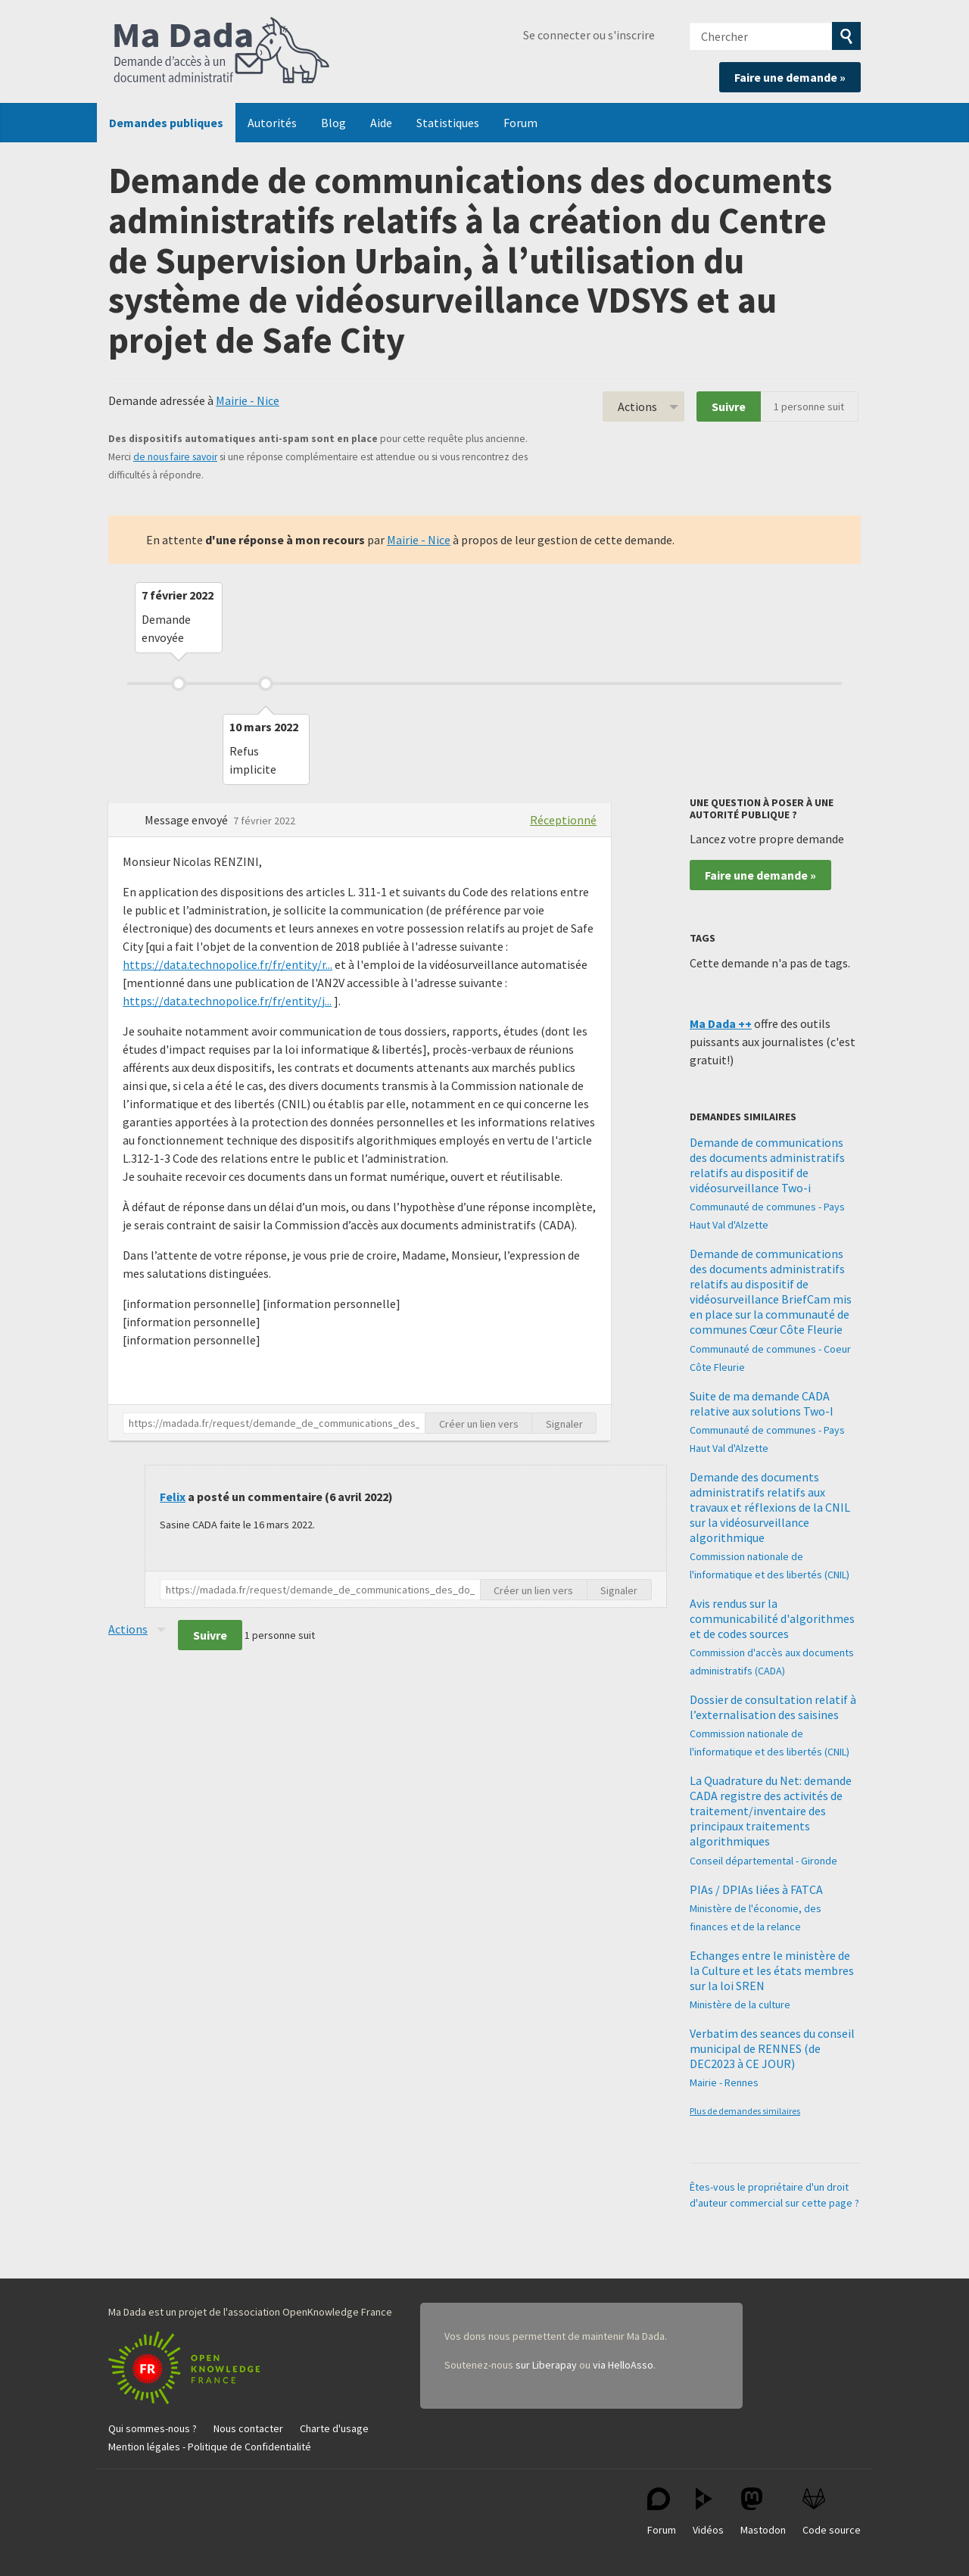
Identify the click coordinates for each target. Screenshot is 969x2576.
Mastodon (763, 2512)
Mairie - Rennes (724, 2082)
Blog (333, 122)
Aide (381, 122)
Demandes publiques (166, 122)
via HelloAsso (623, 2365)
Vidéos (708, 2512)
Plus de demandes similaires (745, 2111)
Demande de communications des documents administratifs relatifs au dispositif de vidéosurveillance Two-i (767, 1165)
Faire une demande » (790, 77)
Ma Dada (221, 51)
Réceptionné (563, 819)
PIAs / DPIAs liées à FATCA (756, 1889)
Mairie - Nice (247, 400)
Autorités (272, 122)
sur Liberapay (546, 2365)
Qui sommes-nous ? (152, 2428)
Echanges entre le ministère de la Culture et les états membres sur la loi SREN (772, 1970)
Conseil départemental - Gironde (763, 1860)
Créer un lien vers (479, 1424)
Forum (520, 122)
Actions (637, 406)
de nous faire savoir (175, 456)
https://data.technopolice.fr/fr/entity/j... (227, 1000)
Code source (831, 2512)
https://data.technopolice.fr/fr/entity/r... (227, 964)
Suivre (729, 406)
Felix (172, 1496)
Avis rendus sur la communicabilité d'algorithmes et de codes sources (772, 1618)
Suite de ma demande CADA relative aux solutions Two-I (761, 1403)
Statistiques (447, 122)
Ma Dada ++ (721, 1023)
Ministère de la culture (740, 2004)
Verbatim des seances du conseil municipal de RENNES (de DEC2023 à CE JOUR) (772, 2048)
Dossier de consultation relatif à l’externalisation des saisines (773, 1707)
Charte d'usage (334, 2428)
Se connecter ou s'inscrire (589, 34)
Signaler (564, 1424)
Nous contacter (248, 2428)
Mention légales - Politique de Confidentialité (209, 2446)
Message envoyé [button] (187, 819)
